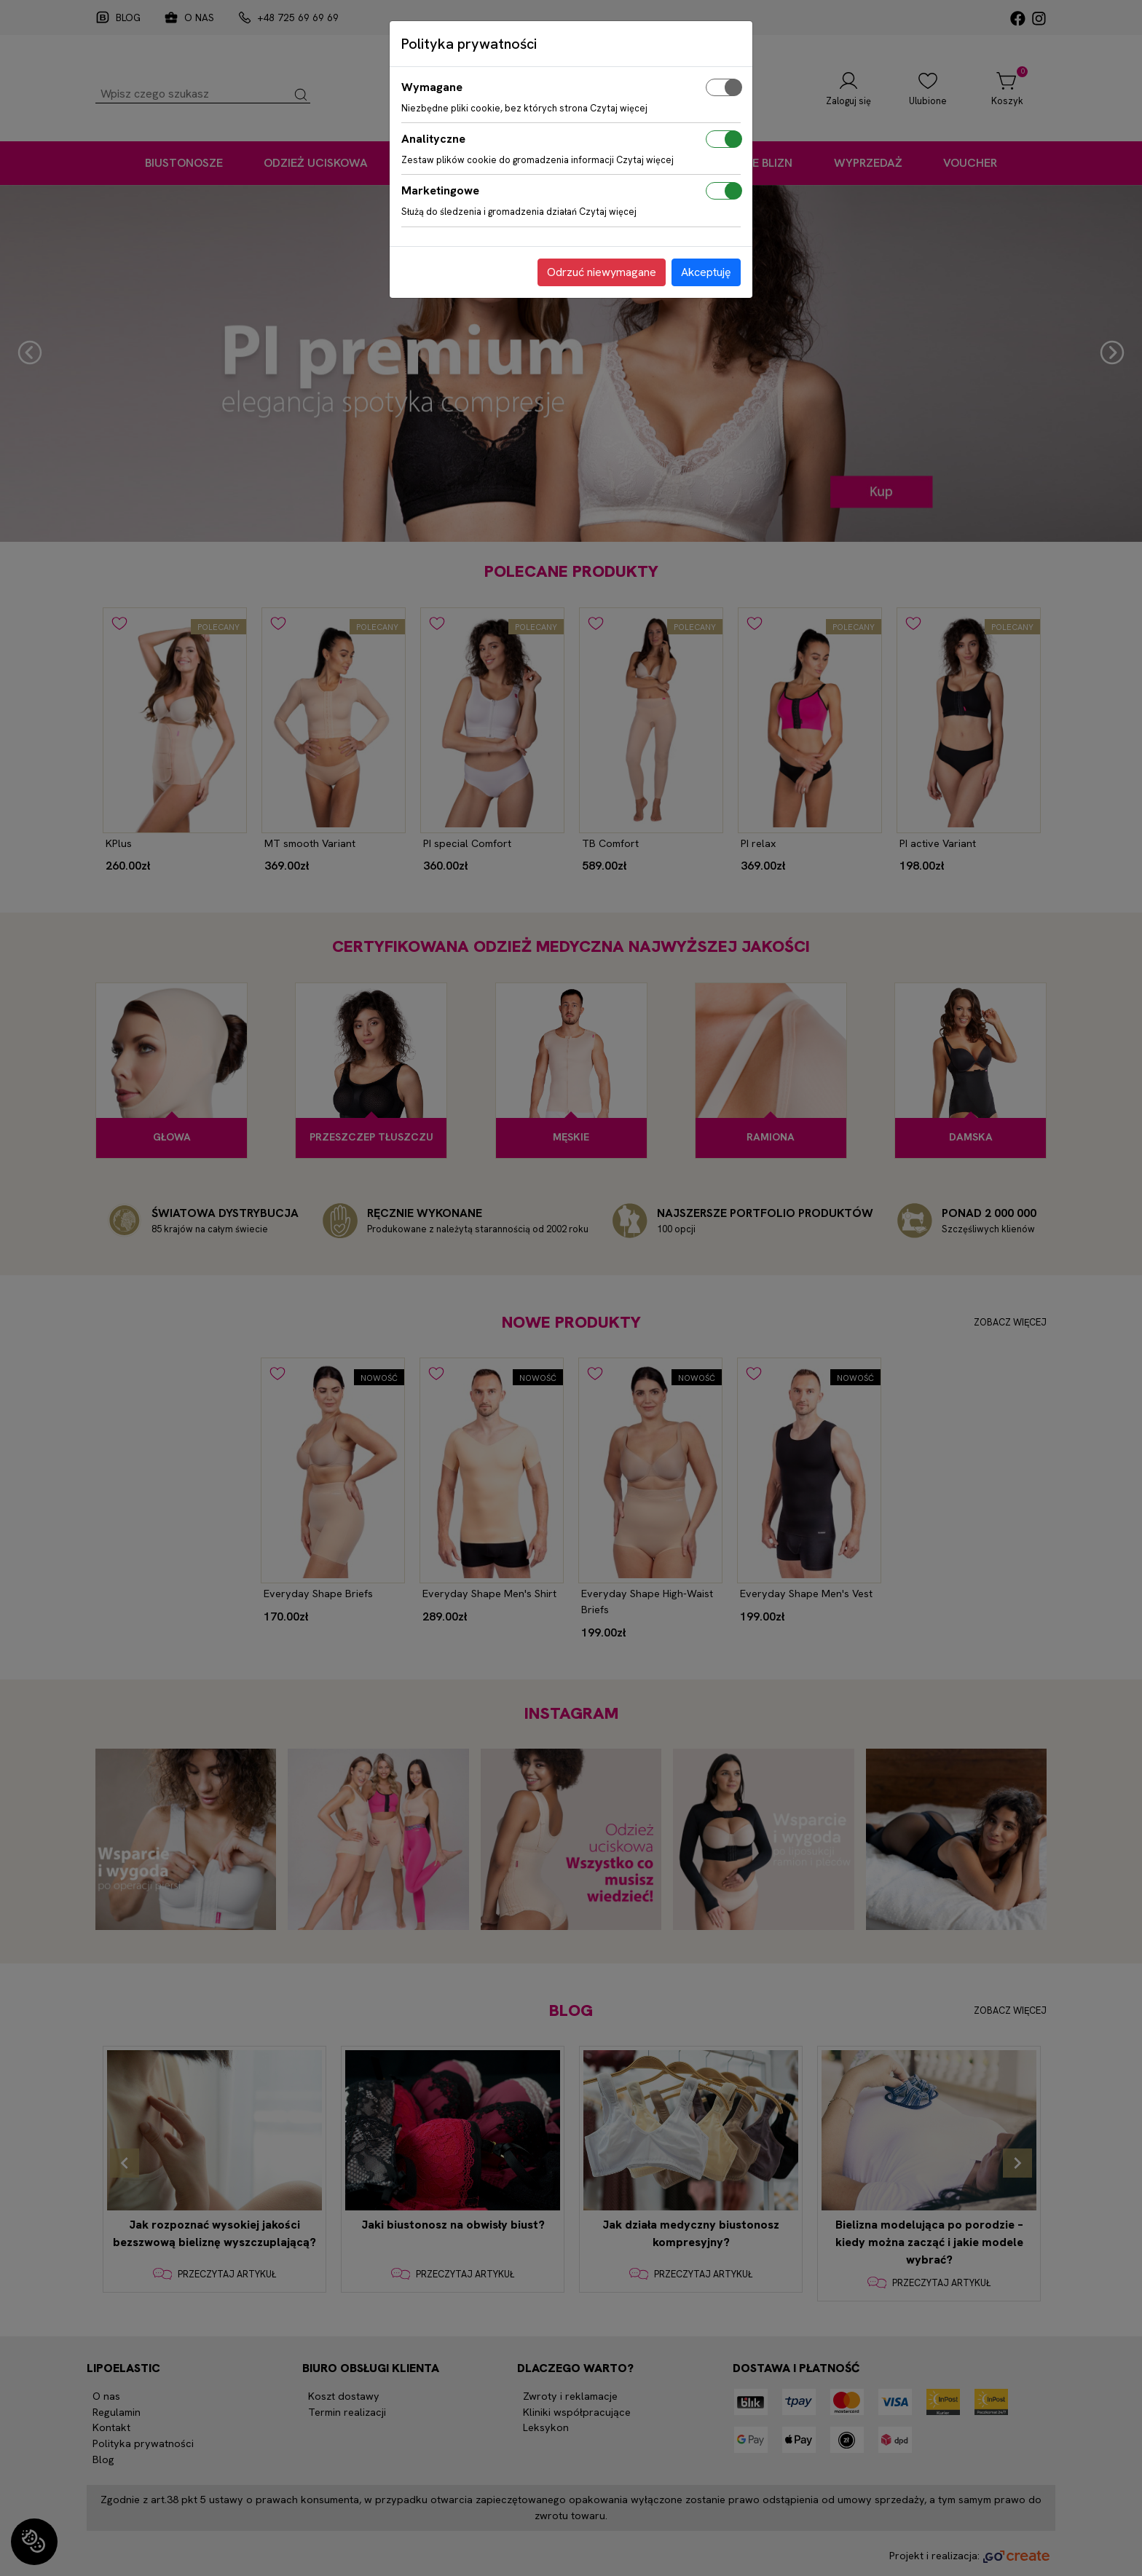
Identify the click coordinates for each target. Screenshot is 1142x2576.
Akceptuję (706, 272)
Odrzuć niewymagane (601, 272)
